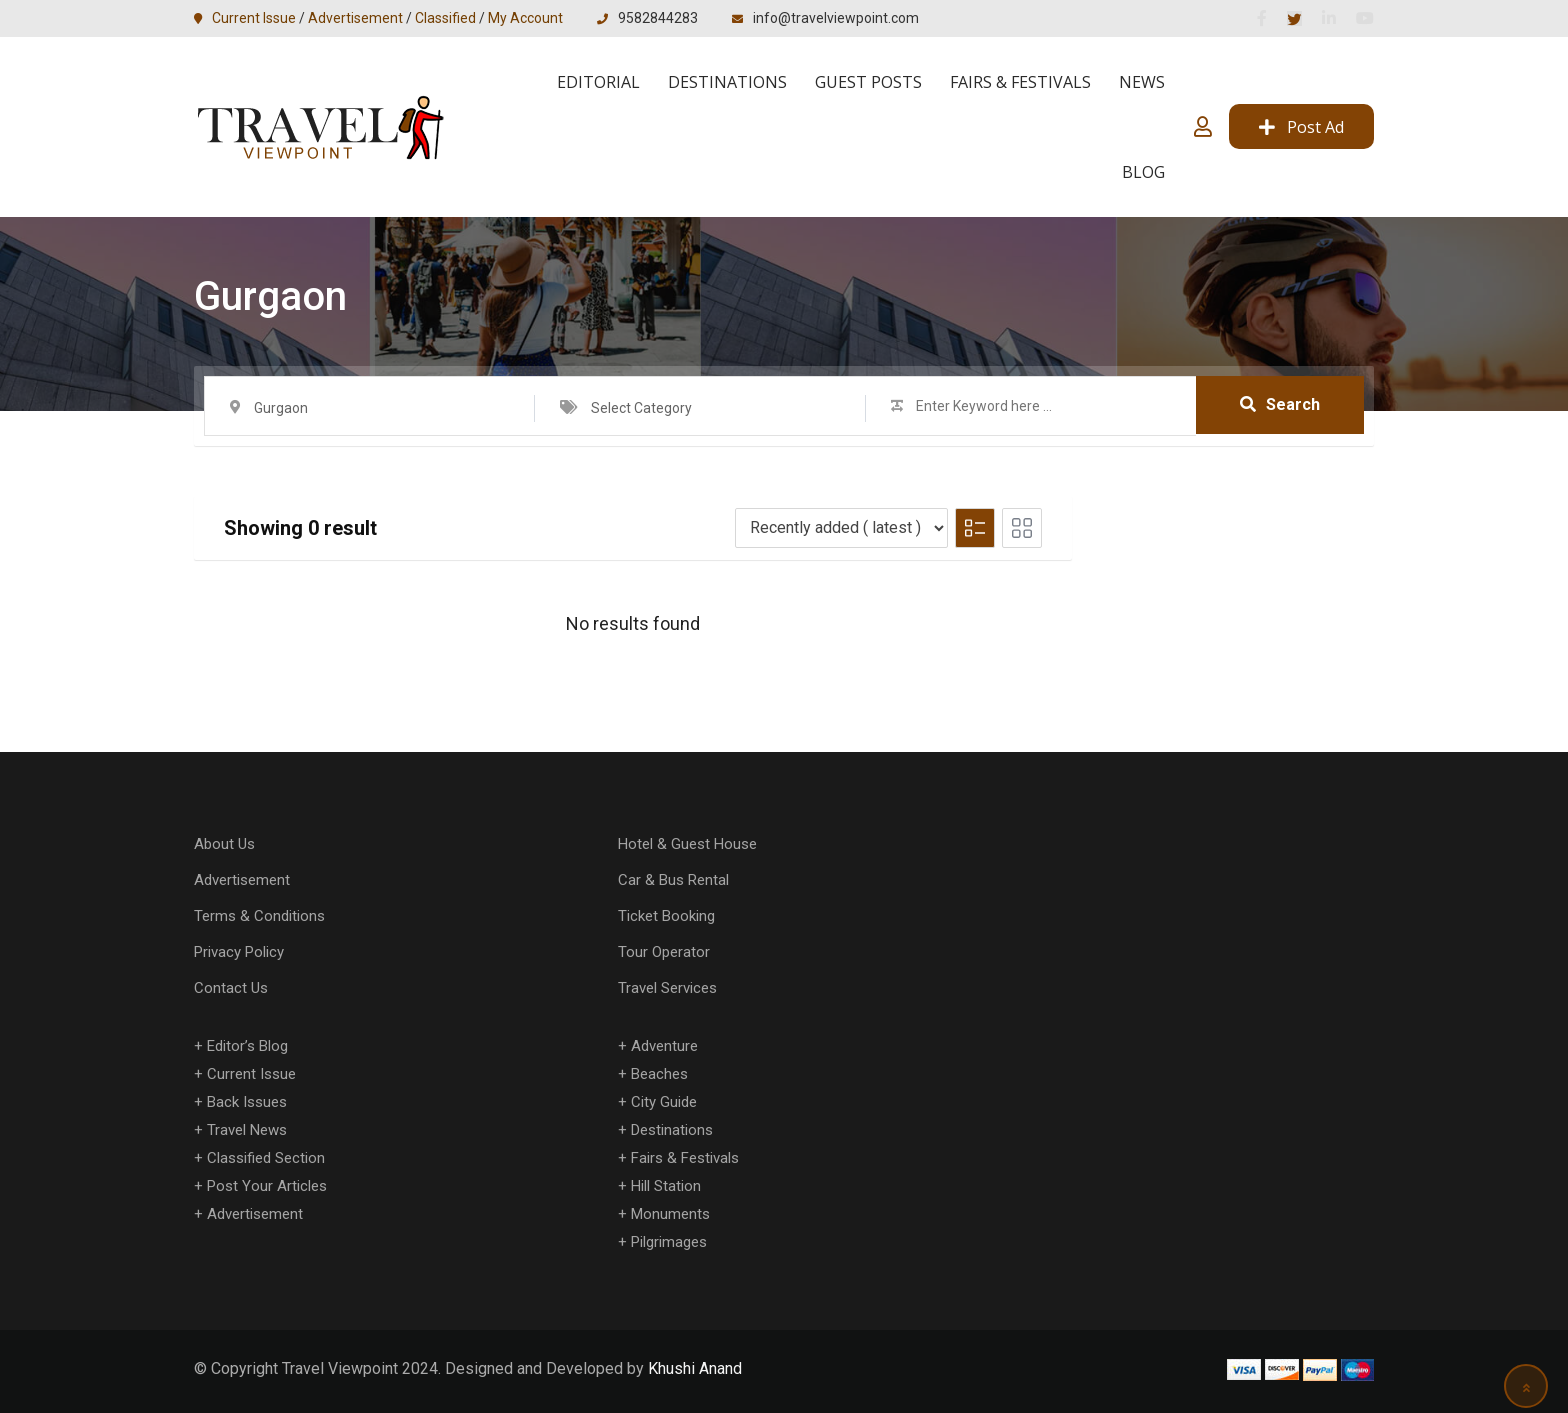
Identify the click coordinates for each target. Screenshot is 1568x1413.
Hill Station (666, 1186)
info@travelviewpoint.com (836, 18)
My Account (525, 18)
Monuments (670, 1214)
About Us (224, 844)
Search (1280, 404)
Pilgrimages (669, 1242)
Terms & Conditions (259, 916)
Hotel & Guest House (687, 844)
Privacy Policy (239, 952)
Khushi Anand (695, 1368)
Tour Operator (664, 952)
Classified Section (266, 1158)
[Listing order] (841, 528)
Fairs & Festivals (1020, 82)
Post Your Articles (267, 1186)
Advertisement (355, 18)
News (1142, 82)
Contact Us (231, 988)
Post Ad (1301, 127)
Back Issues (247, 1102)
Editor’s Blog (247, 1046)
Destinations (727, 82)
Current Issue (254, 18)
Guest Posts (868, 82)
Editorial (598, 82)
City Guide (664, 1102)
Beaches (659, 1074)
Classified (445, 18)
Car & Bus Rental (673, 880)
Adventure (664, 1046)
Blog (1143, 172)
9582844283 (658, 18)
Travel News (247, 1130)
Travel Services (667, 988)
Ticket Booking (666, 916)
